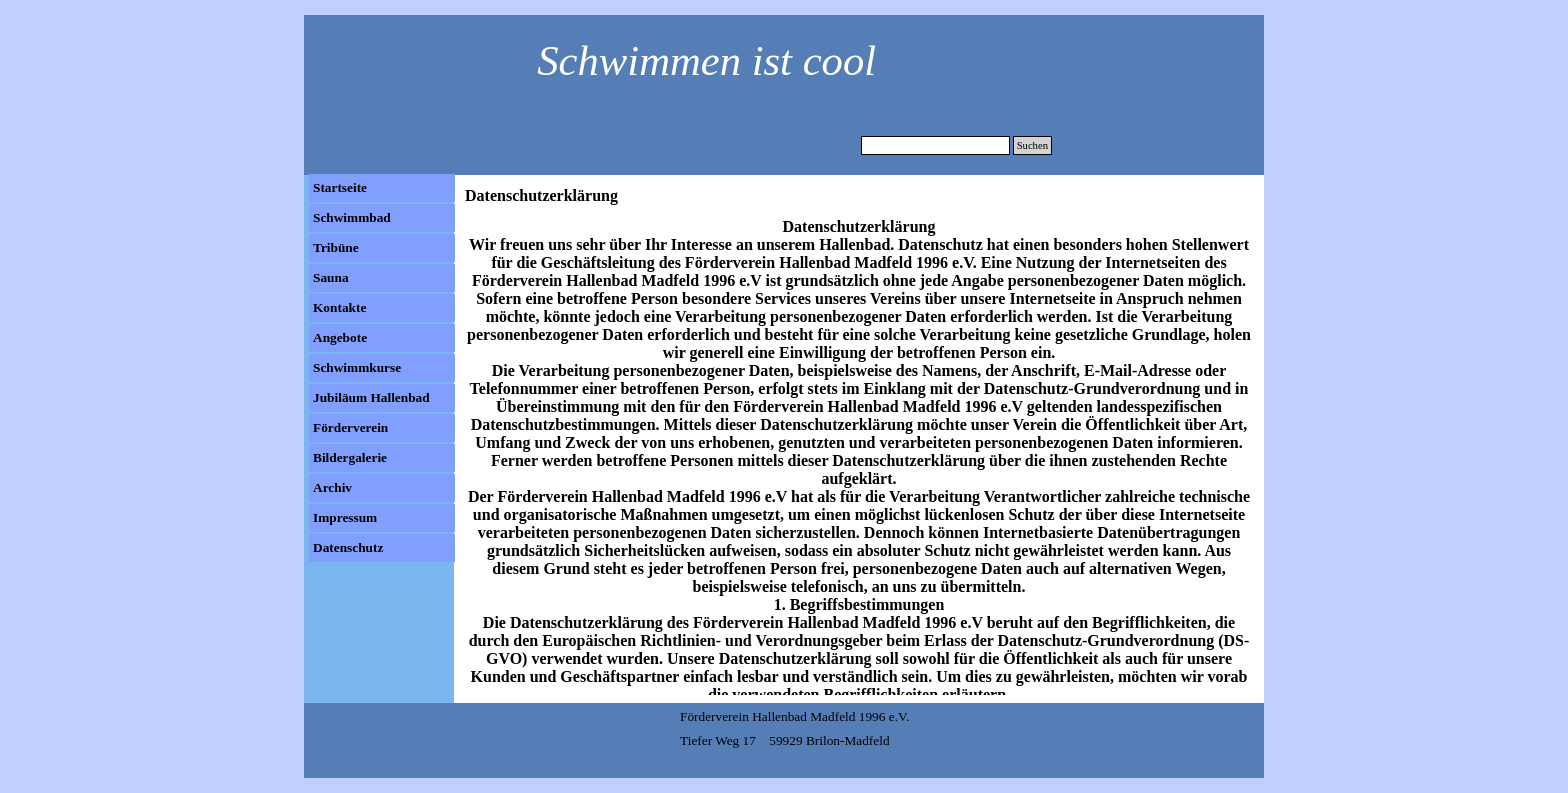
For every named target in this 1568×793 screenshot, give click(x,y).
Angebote (340, 337)
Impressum (345, 517)
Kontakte (339, 307)
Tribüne (336, 247)
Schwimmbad (352, 217)
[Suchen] (935, 145)
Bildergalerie (350, 457)
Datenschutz (348, 547)
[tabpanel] (696, 54)
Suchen (1032, 145)
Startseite (340, 187)
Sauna (331, 277)
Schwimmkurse (357, 367)
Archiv (332, 487)
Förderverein (350, 427)
